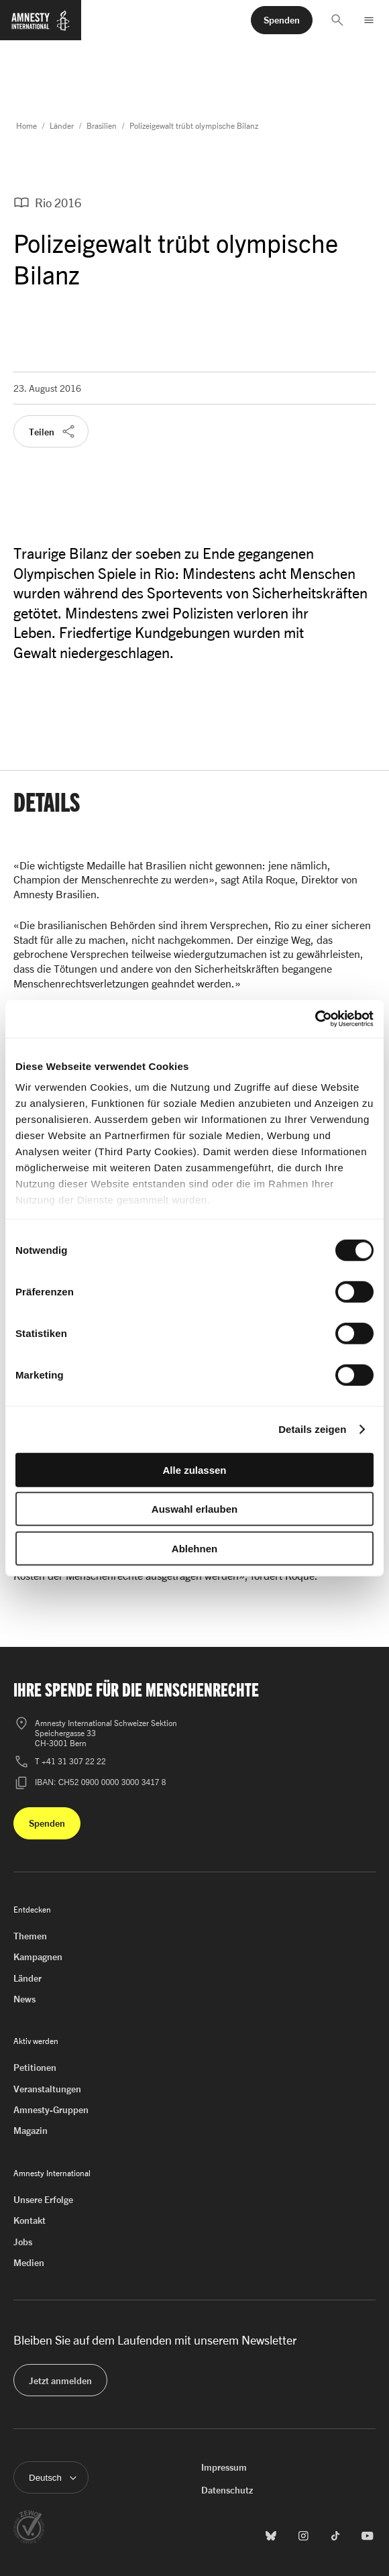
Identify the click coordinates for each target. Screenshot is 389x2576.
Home (26, 126)
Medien (28, 2262)
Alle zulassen (194, 1469)
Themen (30, 1935)
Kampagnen (37, 1956)
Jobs (22, 2241)
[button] (337, 20)
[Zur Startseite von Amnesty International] (40, 26)
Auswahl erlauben (194, 1509)
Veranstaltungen (47, 2088)
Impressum (224, 2467)
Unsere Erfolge (43, 2199)
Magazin (30, 2130)
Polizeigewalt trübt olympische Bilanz (193, 126)
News (24, 1998)
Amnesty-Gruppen (51, 2109)
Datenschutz (227, 2490)
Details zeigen (312, 1429)
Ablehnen (194, 1548)
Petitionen (34, 2067)
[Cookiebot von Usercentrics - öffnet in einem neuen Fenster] (315, 1019)
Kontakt (29, 2220)
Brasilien (102, 126)
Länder (62, 126)
